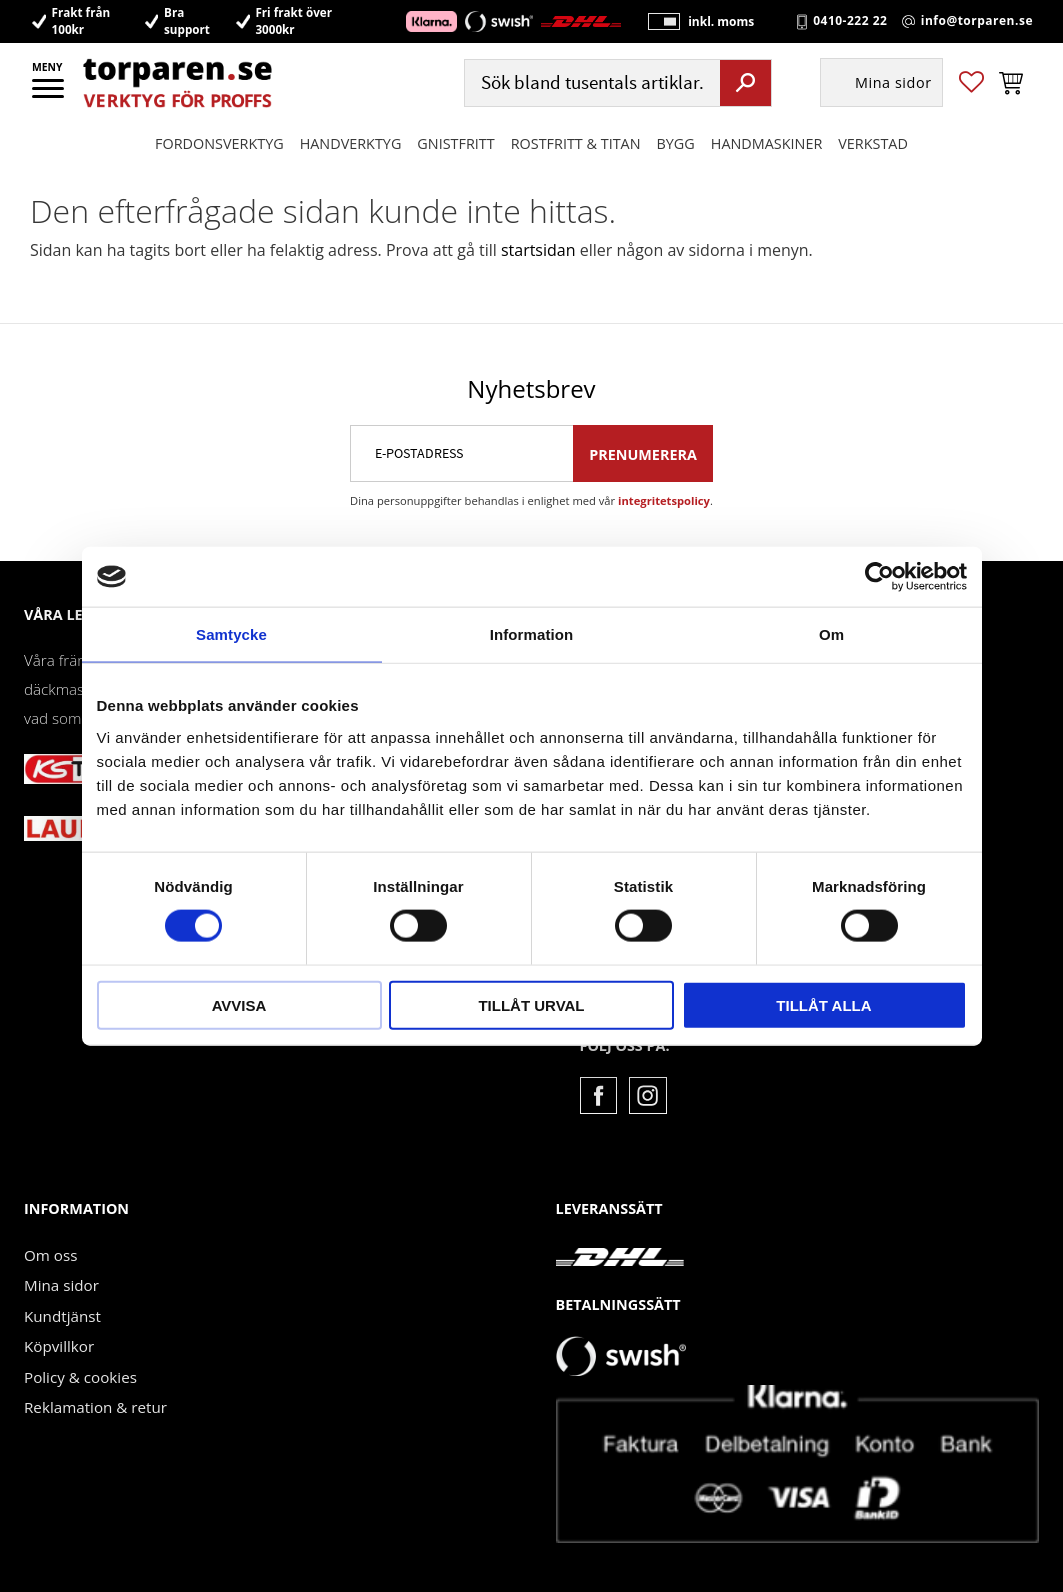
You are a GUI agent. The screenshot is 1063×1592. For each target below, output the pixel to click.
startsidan (538, 250)
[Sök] (745, 85)
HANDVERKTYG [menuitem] (351, 145)
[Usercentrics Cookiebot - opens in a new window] (879, 577)
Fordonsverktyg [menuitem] (219, 145)
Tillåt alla (823, 1004)
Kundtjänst (62, 1316)
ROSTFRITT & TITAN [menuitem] (576, 145)
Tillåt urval (531, 1004)
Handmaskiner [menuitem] (766, 145)
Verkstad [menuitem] (873, 145)
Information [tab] (532, 634)
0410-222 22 (850, 22)
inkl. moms (717, 22)
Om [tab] (831, 634)
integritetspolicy (664, 500)
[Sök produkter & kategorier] (590, 85)
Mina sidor (61, 1285)
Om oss (50, 1255)
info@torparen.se (977, 22)
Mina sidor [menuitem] (893, 85)
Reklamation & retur (95, 1407)
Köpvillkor (59, 1346)
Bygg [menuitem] (676, 145)
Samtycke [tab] (231, 634)
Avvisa (239, 1004)
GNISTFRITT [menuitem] (455, 145)
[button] (49, 95)
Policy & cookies (80, 1377)
